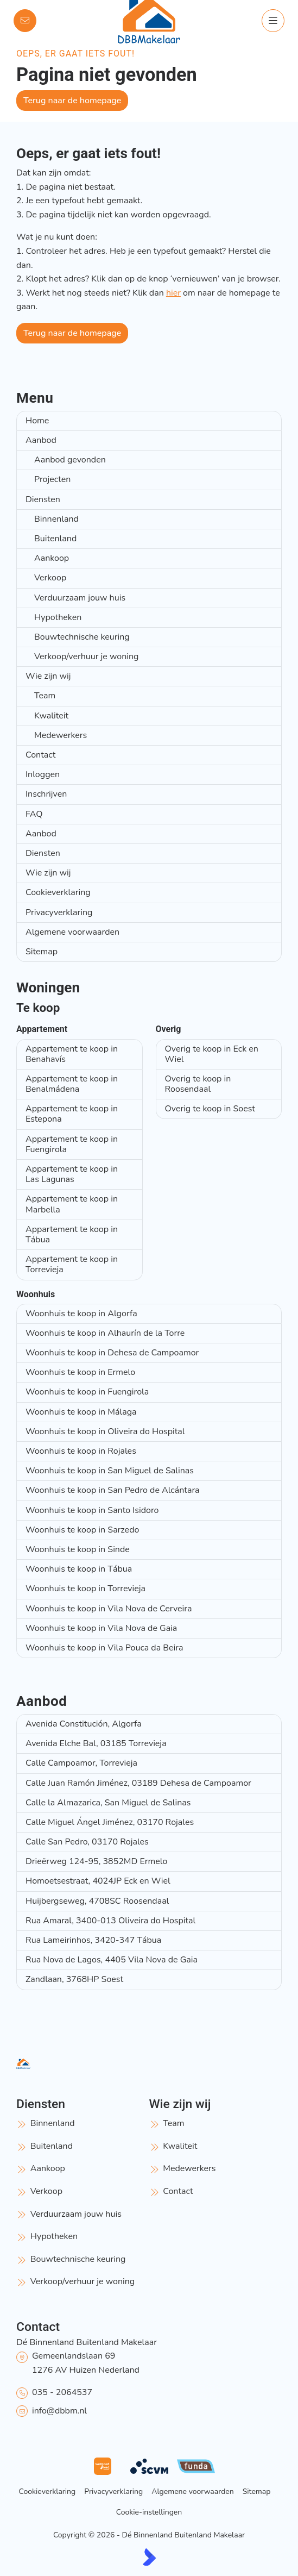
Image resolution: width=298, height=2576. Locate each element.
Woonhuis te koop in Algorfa (81, 1314)
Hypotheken (57, 617)
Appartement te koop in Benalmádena (72, 1084)
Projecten (52, 479)
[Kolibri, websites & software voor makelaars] (149, 2557)
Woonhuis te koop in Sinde (78, 1549)
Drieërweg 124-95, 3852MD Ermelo (96, 1861)
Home (37, 421)
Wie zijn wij (48, 676)
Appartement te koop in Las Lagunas (72, 1174)
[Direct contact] (25, 20)
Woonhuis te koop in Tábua (79, 1569)
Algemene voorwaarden (72, 932)
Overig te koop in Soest (210, 1109)
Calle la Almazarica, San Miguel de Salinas (108, 1803)
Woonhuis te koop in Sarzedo (82, 1530)
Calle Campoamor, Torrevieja (81, 1763)
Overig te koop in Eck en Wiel (211, 1054)
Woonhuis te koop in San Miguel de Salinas (110, 1471)
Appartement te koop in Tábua (72, 1234)
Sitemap (42, 952)
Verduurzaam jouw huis (79, 598)
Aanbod (41, 440)
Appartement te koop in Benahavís (72, 1054)
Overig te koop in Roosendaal (198, 1084)
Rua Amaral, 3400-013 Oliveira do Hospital (110, 1921)
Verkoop (50, 578)
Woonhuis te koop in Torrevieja (85, 1589)
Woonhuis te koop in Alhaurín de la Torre (105, 1333)
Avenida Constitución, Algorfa (84, 1724)
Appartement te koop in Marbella (72, 1204)
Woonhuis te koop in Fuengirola (87, 1392)
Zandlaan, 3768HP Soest (74, 1979)
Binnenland (56, 519)
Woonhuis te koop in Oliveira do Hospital (105, 1431)
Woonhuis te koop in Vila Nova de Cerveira (109, 1609)
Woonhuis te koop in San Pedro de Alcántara (113, 1490)
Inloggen (43, 774)
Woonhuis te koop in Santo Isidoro (92, 1510)
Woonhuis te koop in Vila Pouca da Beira (104, 1648)
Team (44, 696)
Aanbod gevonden (70, 460)
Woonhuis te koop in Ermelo (80, 1372)
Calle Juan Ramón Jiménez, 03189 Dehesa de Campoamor (138, 1783)
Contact (40, 755)
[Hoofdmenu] (273, 20)
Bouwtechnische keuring (82, 637)
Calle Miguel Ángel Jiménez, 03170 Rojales (110, 1822)
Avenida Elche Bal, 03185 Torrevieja (96, 1743)
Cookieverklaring (58, 892)
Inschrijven (46, 794)
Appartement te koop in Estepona (72, 1114)
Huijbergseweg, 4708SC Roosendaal (97, 1901)
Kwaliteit (51, 716)
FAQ (34, 814)
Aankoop (51, 558)
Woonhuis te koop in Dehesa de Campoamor (112, 1353)
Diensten (43, 499)
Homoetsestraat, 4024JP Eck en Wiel (98, 1881)
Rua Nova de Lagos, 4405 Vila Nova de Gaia (112, 1960)
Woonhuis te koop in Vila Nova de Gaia (101, 1628)
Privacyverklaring (59, 912)
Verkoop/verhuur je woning (86, 656)
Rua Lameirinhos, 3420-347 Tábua (93, 1940)
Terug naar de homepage (72, 101)
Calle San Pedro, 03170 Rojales (87, 1842)
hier (173, 293)
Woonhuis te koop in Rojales (81, 1451)
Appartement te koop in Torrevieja (72, 1264)
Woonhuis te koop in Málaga (81, 1412)
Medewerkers (60, 735)
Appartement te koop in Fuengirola (72, 1144)
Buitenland (55, 539)
